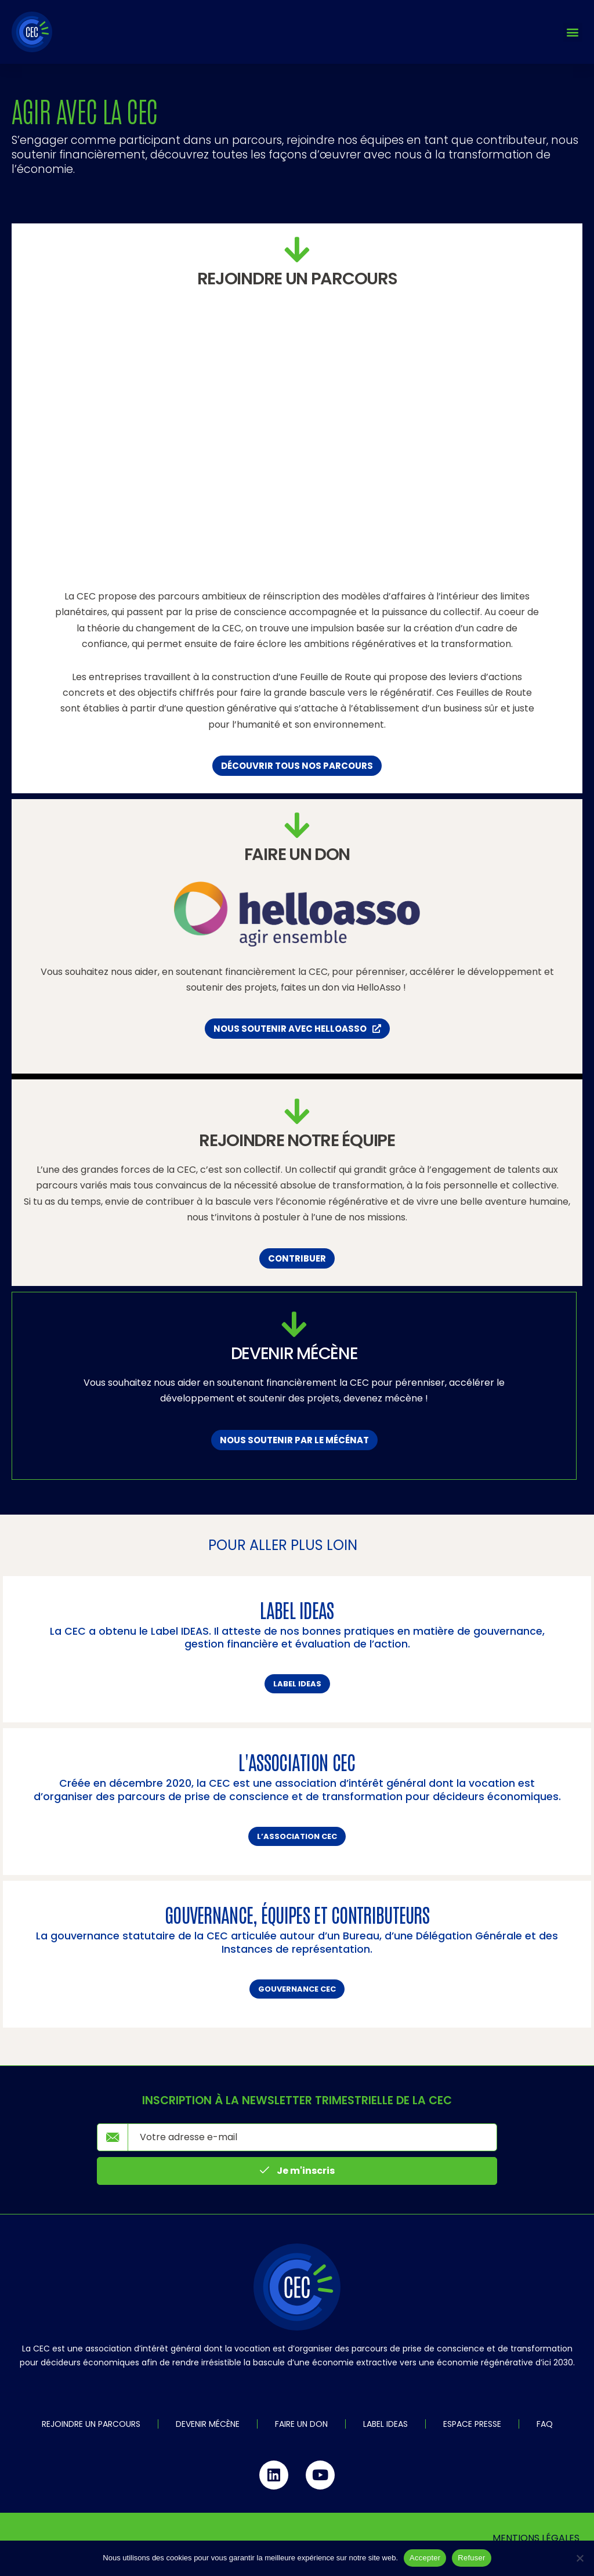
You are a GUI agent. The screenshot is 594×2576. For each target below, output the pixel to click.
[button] (572, 32)
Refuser (471, 2557)
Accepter (425, 2557)
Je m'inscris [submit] (297, 2170)
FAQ (545, 2424)
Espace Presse (472, 2424)
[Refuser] (579, 2558)
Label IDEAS (385, 2424)
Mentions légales (535, 2538)
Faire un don (301, 2424)
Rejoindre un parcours (91, 2424)
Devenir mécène (208, 2424)
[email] (312, 2137)
